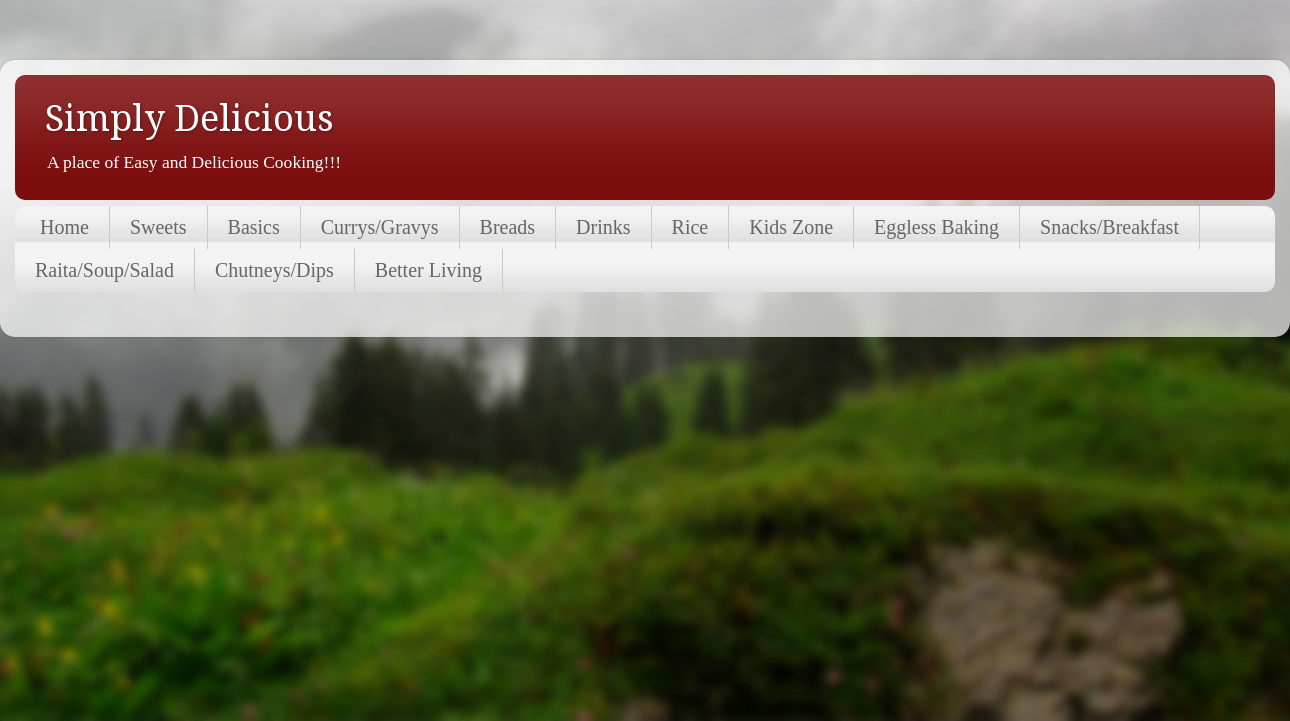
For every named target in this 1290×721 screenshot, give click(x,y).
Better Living (428, 270)
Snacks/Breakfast (1109, 227)
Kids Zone (791, 227)
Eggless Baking (936, 227)
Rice (690, 227)
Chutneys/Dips (274, 270)
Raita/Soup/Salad (104, 270)
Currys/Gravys (380, 227)
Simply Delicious (189, 118)
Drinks (603, 227)
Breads (508, 227)
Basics (254, 227)
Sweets (158, 227)
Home (64, 227)
